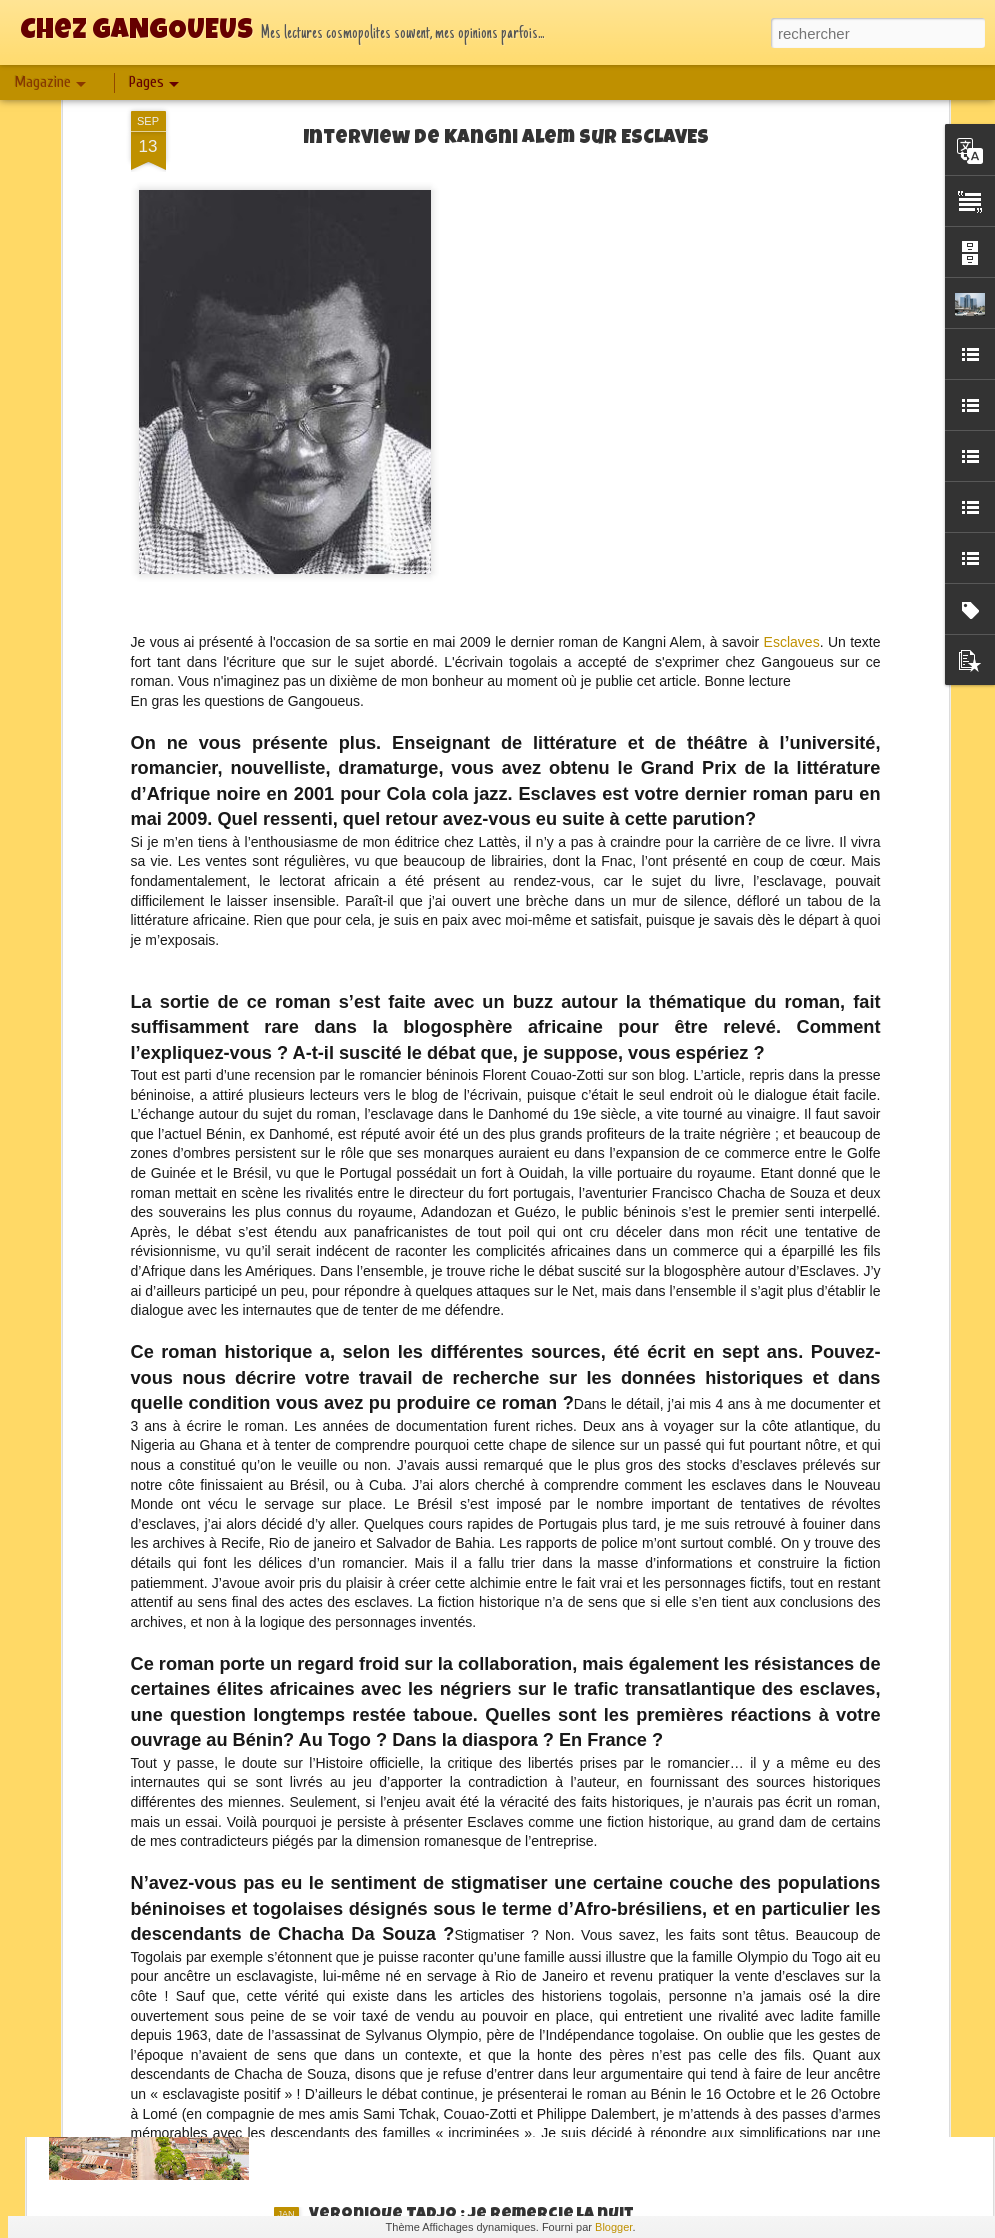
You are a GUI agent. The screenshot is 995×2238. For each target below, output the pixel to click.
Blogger (613, 2227)
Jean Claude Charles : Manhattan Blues (475, 1307)
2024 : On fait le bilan (397, 1988)
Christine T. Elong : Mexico (422, 1761)
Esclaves (792, 246)
